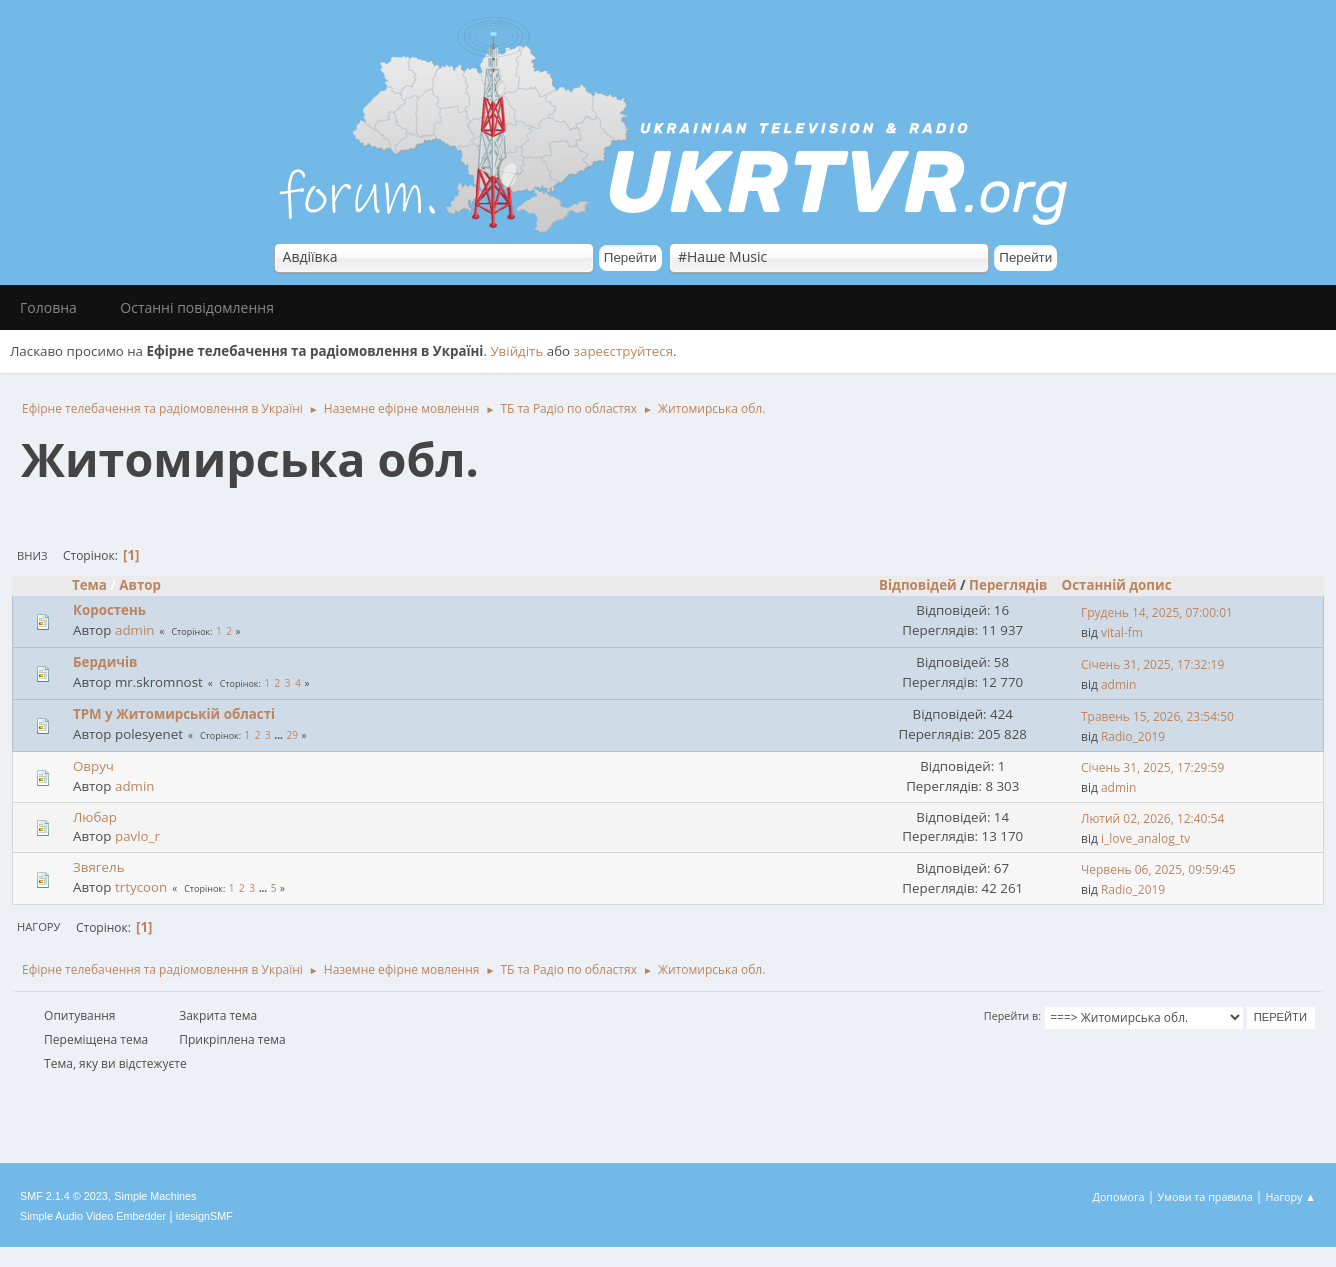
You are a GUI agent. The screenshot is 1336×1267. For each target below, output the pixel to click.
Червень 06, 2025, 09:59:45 (1158, 869)
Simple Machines (155, 1196)
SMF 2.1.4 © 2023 (64, 1196)
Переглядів (1008, 585)
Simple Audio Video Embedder (93, 1216)
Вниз (32, 555)
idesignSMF (204, 1216)
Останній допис (1117, 585)
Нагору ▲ (1290, 1196)
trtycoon (141, 887)
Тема (89, 585)
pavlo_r (137, 836)
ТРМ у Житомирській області (174, 714)
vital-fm (1122, 632)
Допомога (1119, 1196)
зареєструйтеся (624, 351)
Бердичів (105, 662)
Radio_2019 (1133, 736)
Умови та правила (1204, 1196)
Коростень (109, 610)
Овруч (93, 766)
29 (291, 735)
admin (134, 630)
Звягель (99, 867)
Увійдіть (516, 351)
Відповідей (918, 585)
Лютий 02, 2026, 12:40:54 (1152, 818)
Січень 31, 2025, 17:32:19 (1152, 664)
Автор (149, 585)
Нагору (38, 926)
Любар (95, 817)
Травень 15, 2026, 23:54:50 (1157, 716)
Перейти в (1011, 1015)
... (279, 735)
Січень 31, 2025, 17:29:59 (1152, 767)
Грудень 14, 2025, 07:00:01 (1157, 612)
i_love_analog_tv (1145, 838)
